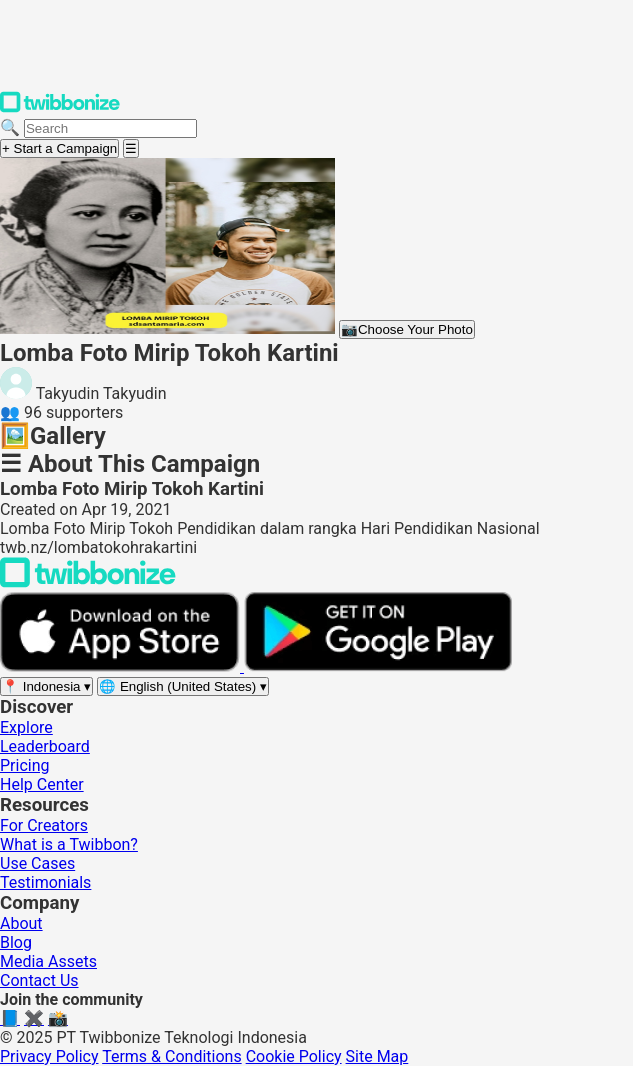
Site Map (377, 1056)
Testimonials (45, 882)
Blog (16, 942)
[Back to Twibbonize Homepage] (88, 582)
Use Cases (37, 863)
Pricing (25, 765)
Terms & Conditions (172, 1056)
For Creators (44, 825)
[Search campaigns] (110, 128)
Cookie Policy (294, 1056)
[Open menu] (131, 148)
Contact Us (39, 980)
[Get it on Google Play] (378, 666)
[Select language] (183, 686)
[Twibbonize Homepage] (60, 108)
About (21, 923)
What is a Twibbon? (69, 844)
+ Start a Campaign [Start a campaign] (59, 148)
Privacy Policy (49, 1056)
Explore (26, 727)
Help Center (42, 784)
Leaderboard (45, 746)
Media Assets (48, 961)
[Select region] (46, 686)
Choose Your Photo (407, 329)
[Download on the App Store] (122, 666)
